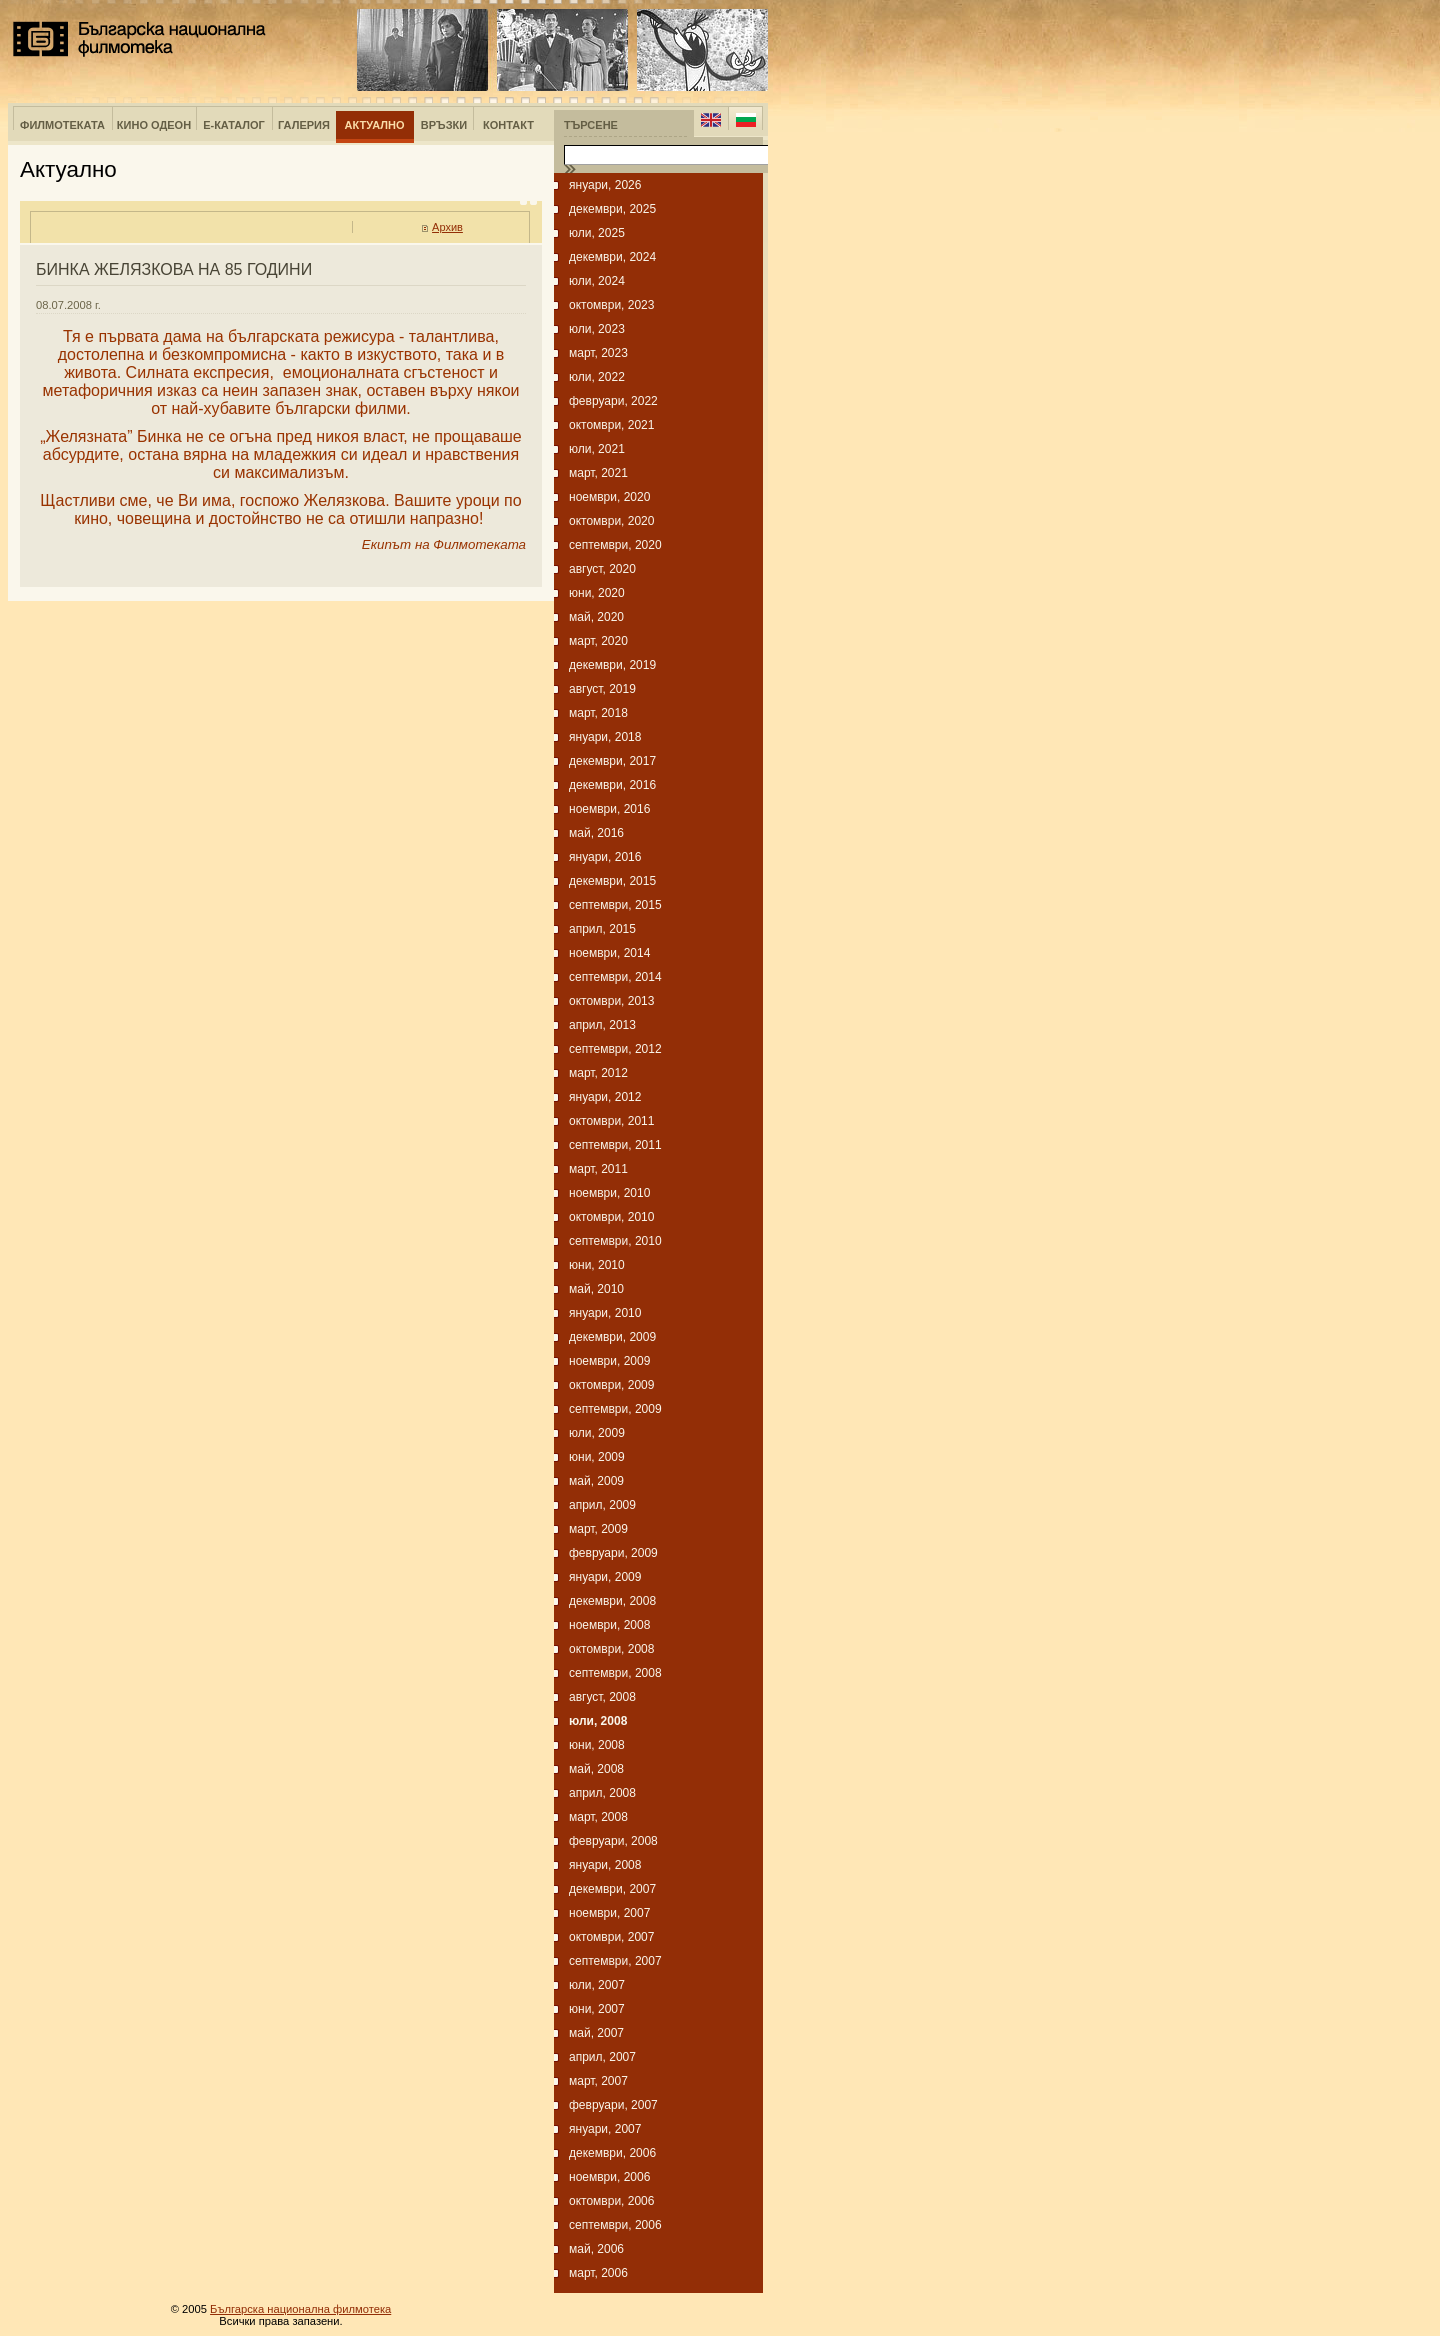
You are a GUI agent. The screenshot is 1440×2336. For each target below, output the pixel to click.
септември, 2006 (615, 2225)
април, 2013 (602, 1025)
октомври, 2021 (611, 425)
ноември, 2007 (609, 1913)
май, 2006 (596, 2249)
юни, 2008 (597, 1745)
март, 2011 (598, 1169)
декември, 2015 (612, 881)
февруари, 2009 (613, 1553)
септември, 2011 (615, 1145)
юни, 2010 (597, 1265)
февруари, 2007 (613, 2105)
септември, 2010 (615, 1241)
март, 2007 (598, 2081)
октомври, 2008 (611, 1649)
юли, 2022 (597, 377)
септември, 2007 (615, 1961)
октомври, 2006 (611, 2201)
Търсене (591, 125)
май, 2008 (596, 1769)
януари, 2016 (605, 857)
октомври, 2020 (611, 521)
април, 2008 (602, 1793)
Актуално (375, 125)
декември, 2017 (612, 761)
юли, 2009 (597, 1433)
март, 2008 (598, 1817)
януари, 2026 (605, 185)
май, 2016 (596, 833)
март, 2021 (598, 473)
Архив (447, 227)
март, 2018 (598, 713)
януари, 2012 (605, 1097)
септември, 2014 (615, 977)
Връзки (444, 125)
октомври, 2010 (611, 1217)
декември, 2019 (612, 665)
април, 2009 (602, 1505)
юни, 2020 (597, 593)
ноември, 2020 (609, 497)
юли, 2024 (597, 281)
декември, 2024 (612, 257)
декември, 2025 (612, 209)
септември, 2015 (615, 905)
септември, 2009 (615, 1409)
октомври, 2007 (611, 1937)
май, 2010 (596, 1289)
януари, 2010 (605, 1313)
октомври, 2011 (611, 1121)
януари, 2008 (605, 1865)
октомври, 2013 (611, 1001)
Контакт (508, 125)
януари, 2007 (605, 2129)
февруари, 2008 (613, 1841)
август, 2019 (602, 689)
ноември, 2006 (609, 2177)
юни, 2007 (597, 2009)
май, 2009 (596, 1481)
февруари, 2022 (613, 401)
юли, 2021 (597, 449)
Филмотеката (62, 125)
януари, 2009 (605, 1577)
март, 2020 (598, 641)
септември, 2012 (615, 1049)
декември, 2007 (612, 1889)
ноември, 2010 (609, 1193)
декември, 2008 (612, 1601)
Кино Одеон (154, 125)
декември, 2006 (612, 2153)
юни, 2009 (597, 1457)
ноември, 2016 (609, 809)
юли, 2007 (597, 1985)
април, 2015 (602, 929)
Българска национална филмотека (139, 39)
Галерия (304, 125)
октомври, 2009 (611, 1385)
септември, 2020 (615, 545)
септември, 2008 (615, 1673)
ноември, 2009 (609, 1361)
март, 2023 (598, 353)
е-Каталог (234, 125)
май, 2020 (596, 617)
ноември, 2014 (609, 953)
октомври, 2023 (611, 305)
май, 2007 (596, 2033)
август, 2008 (602, 1697)
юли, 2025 (597, 233)
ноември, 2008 (609, 1625)
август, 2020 (602, 569)
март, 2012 (598, 1073)
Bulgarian (745, 120)
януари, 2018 (605, 737)
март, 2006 (598, 2273)
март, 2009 (598, 1529)
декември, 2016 (612, 785)
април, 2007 (602, 2057)
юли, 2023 (597, 329)
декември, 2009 (612, 1337)
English (711, 120)
